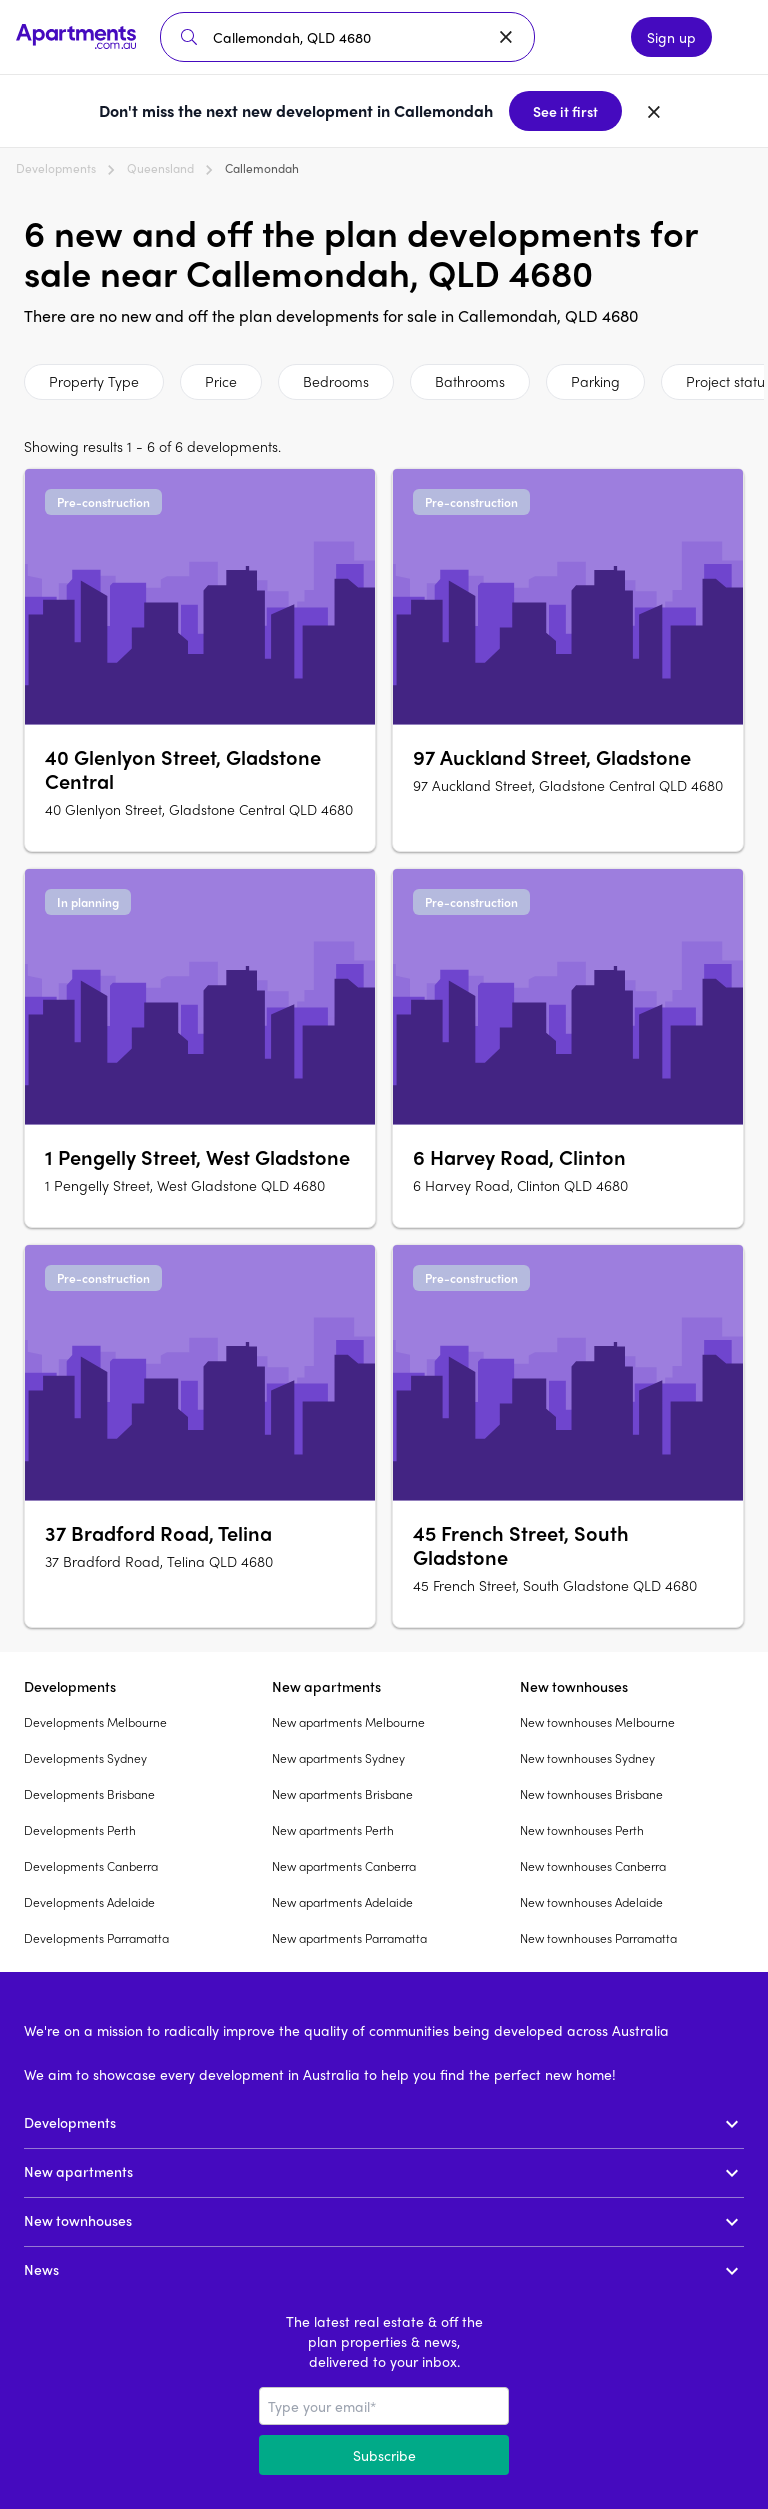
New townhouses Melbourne (597, 1722)
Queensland (160, 168)
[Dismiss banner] (654, 111)
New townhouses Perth (582, 1830)
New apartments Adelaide (342, 1902)
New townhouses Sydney (587, 1758)
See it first (565, 111)
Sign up (671, 37)
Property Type (94, 381)
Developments (56, 168)
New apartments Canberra (344, 1866)
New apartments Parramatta (349, 1938)
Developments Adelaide (89, 1902)
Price (221, 381)
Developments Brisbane (89, 1794)
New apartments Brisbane (342, 1794)
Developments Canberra (91, 1866)
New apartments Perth (333, 1830)
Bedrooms (336, 381)
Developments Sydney (85, 1758)
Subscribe (384, 2455)
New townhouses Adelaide (591, 1902)
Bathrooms (470, 381)
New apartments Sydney (338, 1758)
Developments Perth (80, 1830)
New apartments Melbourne (348, 1722)
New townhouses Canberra (593, 1866)
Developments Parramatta (96, 1938)
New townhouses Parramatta (598, 1938)
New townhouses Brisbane (591, 1794)
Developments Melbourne (95, 1722)
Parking (595, 381)
